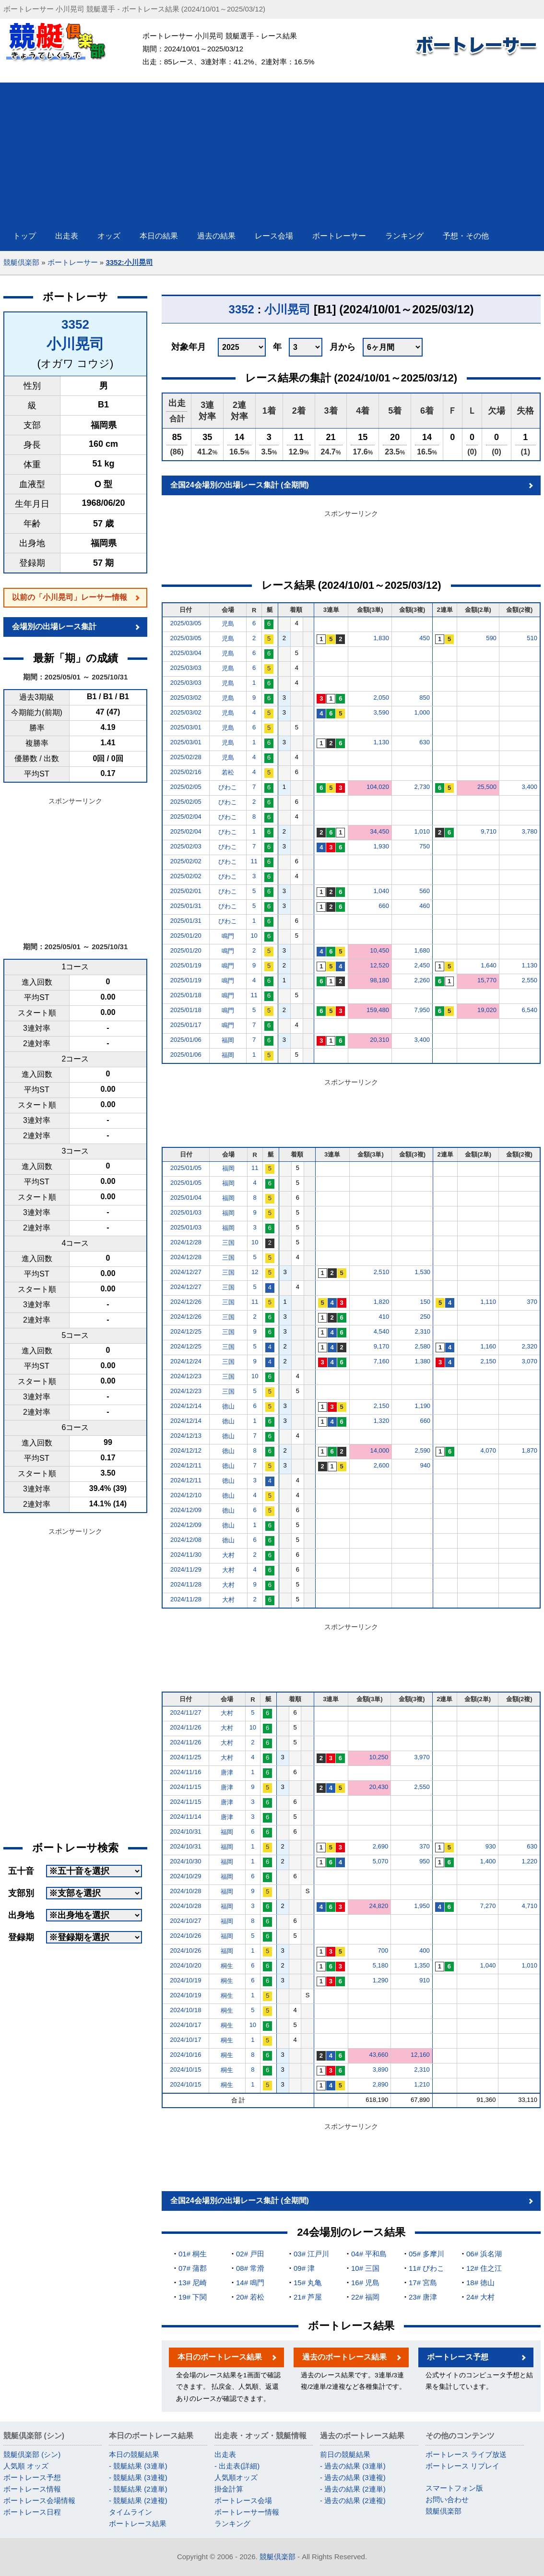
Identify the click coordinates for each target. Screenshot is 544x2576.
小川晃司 (75, 344)
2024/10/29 (185, 1876)
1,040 (381, 890)
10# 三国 (365, 2268)
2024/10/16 (185, 2054)
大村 (228, 1555)
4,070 (488, 1450)
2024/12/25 (185, 1331)
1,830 (381, 638)
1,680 (422, 950)
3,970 (422, 1757)
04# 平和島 (369, 2254)
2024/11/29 (185, 1569)
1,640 (489, 965)
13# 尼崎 (192, 2282)
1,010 (422, 831)
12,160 (420, 2054)
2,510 (382, 1272)
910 (424, 1980)
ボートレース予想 (457, 2357)
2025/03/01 (185, 727)
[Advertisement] (272, 150)
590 (491, 638)
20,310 (379, 1039)
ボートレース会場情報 (39, 2500)
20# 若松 (250, 2297)
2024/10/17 (185, 2024)
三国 (228, 1242)
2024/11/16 (185, 1772)
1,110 (488, 1301)
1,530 (423, 1272)
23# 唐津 (423, 2297)
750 (424, 846)
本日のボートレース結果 (219, 2357)
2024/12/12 (185, 1450)
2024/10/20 (185, 1965)
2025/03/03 (185, 667)
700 (383, 1950)
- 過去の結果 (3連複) (353, 2477)
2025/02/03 (185, 846)
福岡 (228, 1040)
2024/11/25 (185, 1757)
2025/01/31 (185, 905)
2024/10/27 (185, 1920)
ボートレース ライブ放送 (466, 2454)
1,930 (381, 846)
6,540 (529, 1010)
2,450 (422, 965)
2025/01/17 (185, 1024)
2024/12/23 (185, 1376)
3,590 (381, 712)
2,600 (382, 1465)
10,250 (379, 1757)
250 (425, 1316)
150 (425, 1301)
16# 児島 (365, 2282)
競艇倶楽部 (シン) (31, 2454)
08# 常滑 (250, 2268)
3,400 (529, 786)
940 (425, 1465)
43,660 (379, 2054)
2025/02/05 (185, 786)
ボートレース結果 (137, 2523)
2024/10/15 (185, 2069)
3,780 (529, 831)
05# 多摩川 (426, 2254)
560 (424, 890)
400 (424, 1950)
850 (424, 697)
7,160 (382, 1361)
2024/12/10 (185, 1495)
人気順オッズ (236, 2477)
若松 (228, 772)
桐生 (227, 1965)
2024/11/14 (185, 1816)
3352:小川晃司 (129, 262)
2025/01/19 (185, 965)
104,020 (378, 786)
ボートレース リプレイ (462, 2466)
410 (383, 1316)
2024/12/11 (185, 1465)
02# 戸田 (250, 2254)
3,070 (529, 1361)
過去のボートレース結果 (344, 2357)
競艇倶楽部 (21, 262)
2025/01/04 (185, 1197)
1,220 (529, 1861)
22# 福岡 (365, 2297)
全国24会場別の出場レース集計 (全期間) (239, 485)
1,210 (422, 2084)
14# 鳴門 (250, 2282)
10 (253, 935)
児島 (228, 623)
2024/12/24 (185, 1361)
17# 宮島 (423, 2282)
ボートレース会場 (243, 2500)
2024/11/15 (185, 1786)
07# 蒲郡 (192, 2268)
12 (254, 1272)
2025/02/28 (185, 757)
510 (532, 638)
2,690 (381, 1846)
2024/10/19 (185, 1980)
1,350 (422, 1965)
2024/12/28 (185, 1242)
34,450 (379, 831)
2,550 (529, 980)
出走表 (225, 2454)
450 (424, 638)
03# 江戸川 (311, 2254)
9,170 (382, 1346)
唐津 (227, 1772)
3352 (75, 324)
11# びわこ (426, 2268)
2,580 (423, 1346)
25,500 (487, 786)
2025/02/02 (185, 861)
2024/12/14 (185, 1405)
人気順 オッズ (25, 2466)
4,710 (529, 1905)
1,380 (423, 1361)
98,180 (379, 980)
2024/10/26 (185, 1935)
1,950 (422, 1905)
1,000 (422, 712)
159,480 (378, 1010)
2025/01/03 (185, 1212)
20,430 (379, 1786)
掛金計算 (228, 2489)
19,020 (487, 1010)
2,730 (422, 786)
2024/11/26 (185, 1727)
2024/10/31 (185, 1831)
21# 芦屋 (308, 2297)
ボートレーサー (72, 262)
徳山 (228, 1406)
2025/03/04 (185, 652)
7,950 (422, 1010)
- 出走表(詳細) (237, 2466)
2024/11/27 (185, 1712)
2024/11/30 (185, 1554)
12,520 (379, 965)
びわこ (227, 787)
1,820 (382, 1301)
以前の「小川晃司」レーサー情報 (69, 597)
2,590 (423, 1450)
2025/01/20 (185, 935)
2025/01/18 (185, 995)
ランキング (232, 2523)
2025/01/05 (185, 1167)
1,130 (381, 742)
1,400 (488, 1861)
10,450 (379, 950)
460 (424, 905)
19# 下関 (192, 2297)
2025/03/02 (185, 697)
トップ (24, 236)
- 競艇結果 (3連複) (138, 2477)
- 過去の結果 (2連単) (353, 2489)
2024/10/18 (185, 2010)
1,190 (423, 1405)
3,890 (381, 2069)
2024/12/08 (185, 1539)
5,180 (381, 1965)
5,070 (381, 1861)
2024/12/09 (185, 1510)
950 (424, 1861)
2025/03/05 (185, 623)
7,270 (488, 1905)
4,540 (382, 1331)
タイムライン (130, 2512)
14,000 (379, 1450)
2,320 (529, 1346)
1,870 (529, 1450)
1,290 (381, 1980)
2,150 (488, 1361)
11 (253, 861)
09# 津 (304, 2268)
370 (532, 1301)
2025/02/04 (185, 816)
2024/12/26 (185, 1301)
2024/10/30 (185, 1861)
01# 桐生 (192, 2254)
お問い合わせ (447, 2499)
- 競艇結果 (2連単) (138, 2489)
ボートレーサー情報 (246, 2512)
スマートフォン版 (454, 2488)
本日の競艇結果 (134, 2454)
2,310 (423, 1331)
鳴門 (228, 936)
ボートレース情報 (32, 2489)
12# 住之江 (484, 2268)
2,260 (422, 980)
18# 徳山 (480, 2282)
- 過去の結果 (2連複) (353, 2500)
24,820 (379, 1905)
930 (490, 1846)
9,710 (489, 831)
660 (383, 905)
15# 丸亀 (308, 2282)
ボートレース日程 (32, 2512)
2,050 (381, 697)
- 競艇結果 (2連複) (138, 2500)
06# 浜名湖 (484, 2254)
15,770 (487, 980)
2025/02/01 (185, 890)
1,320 (382, 1420)
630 (424, 742)
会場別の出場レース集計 (54, 626)
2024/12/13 (185, 1435)
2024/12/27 (185, 1272)
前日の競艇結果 (345, 2454)
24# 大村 (480, 2297)
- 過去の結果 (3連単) (353, 2466)
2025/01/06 (185, 1039)
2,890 (381, 2084)
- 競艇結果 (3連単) (138, 2466)
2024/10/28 (185, 1891)
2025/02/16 (185, 771)
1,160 (488, 1346)
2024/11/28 (185, 1584)
